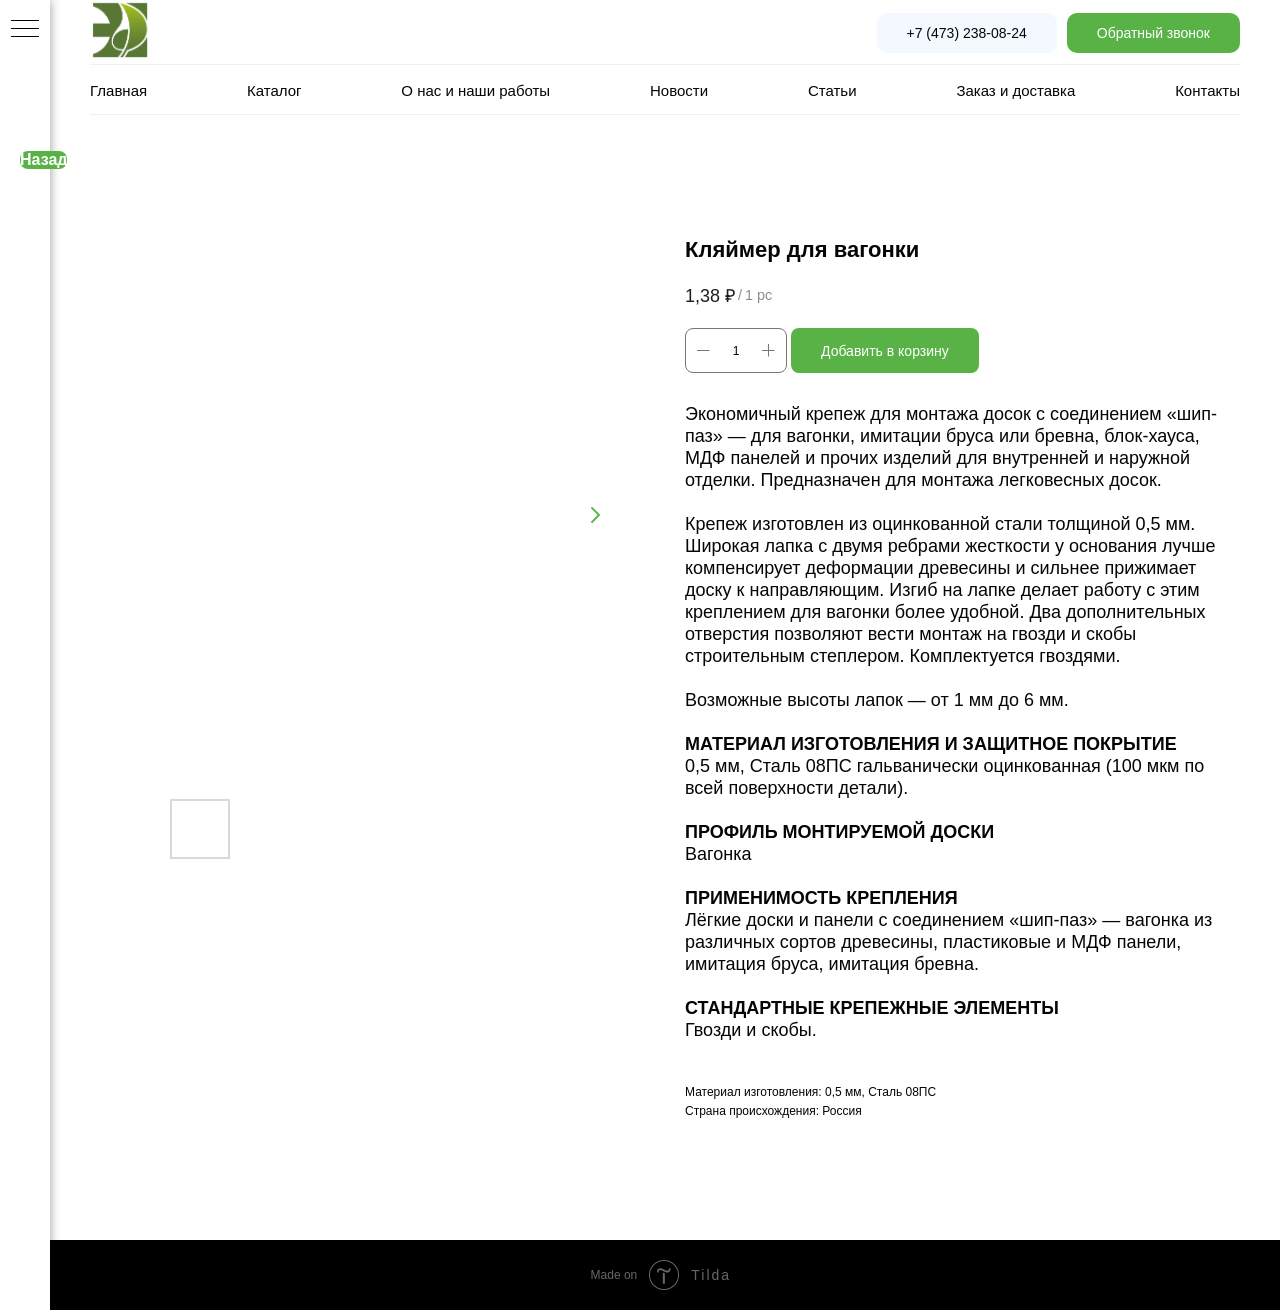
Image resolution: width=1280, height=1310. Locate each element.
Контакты (1207, 90)
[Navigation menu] (25, 30)
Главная (118, 90)
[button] (1153, 33)
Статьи (832, 90)
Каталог (274, 90)
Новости (679, 90)
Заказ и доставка (1015, 90)
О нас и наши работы (475, 90)
